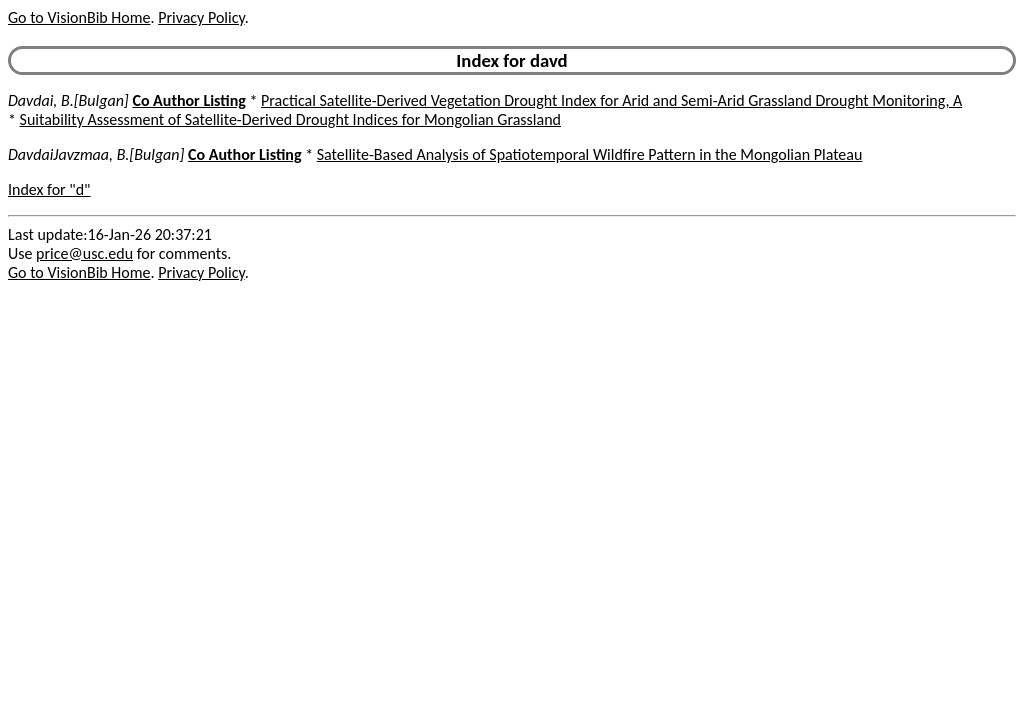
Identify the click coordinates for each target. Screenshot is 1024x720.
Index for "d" (49, 189)
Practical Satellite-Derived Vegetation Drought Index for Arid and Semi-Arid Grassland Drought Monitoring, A (611, 100)
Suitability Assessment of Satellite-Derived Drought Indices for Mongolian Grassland (290, 119)
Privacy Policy (201, 17)
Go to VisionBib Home (79, 17)
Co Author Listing (188, 100)
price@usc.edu (84, 253)
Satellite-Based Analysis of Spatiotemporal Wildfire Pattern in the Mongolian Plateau (590, 154)
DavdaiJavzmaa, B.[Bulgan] (96, 154)
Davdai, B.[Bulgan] (68, 100)
